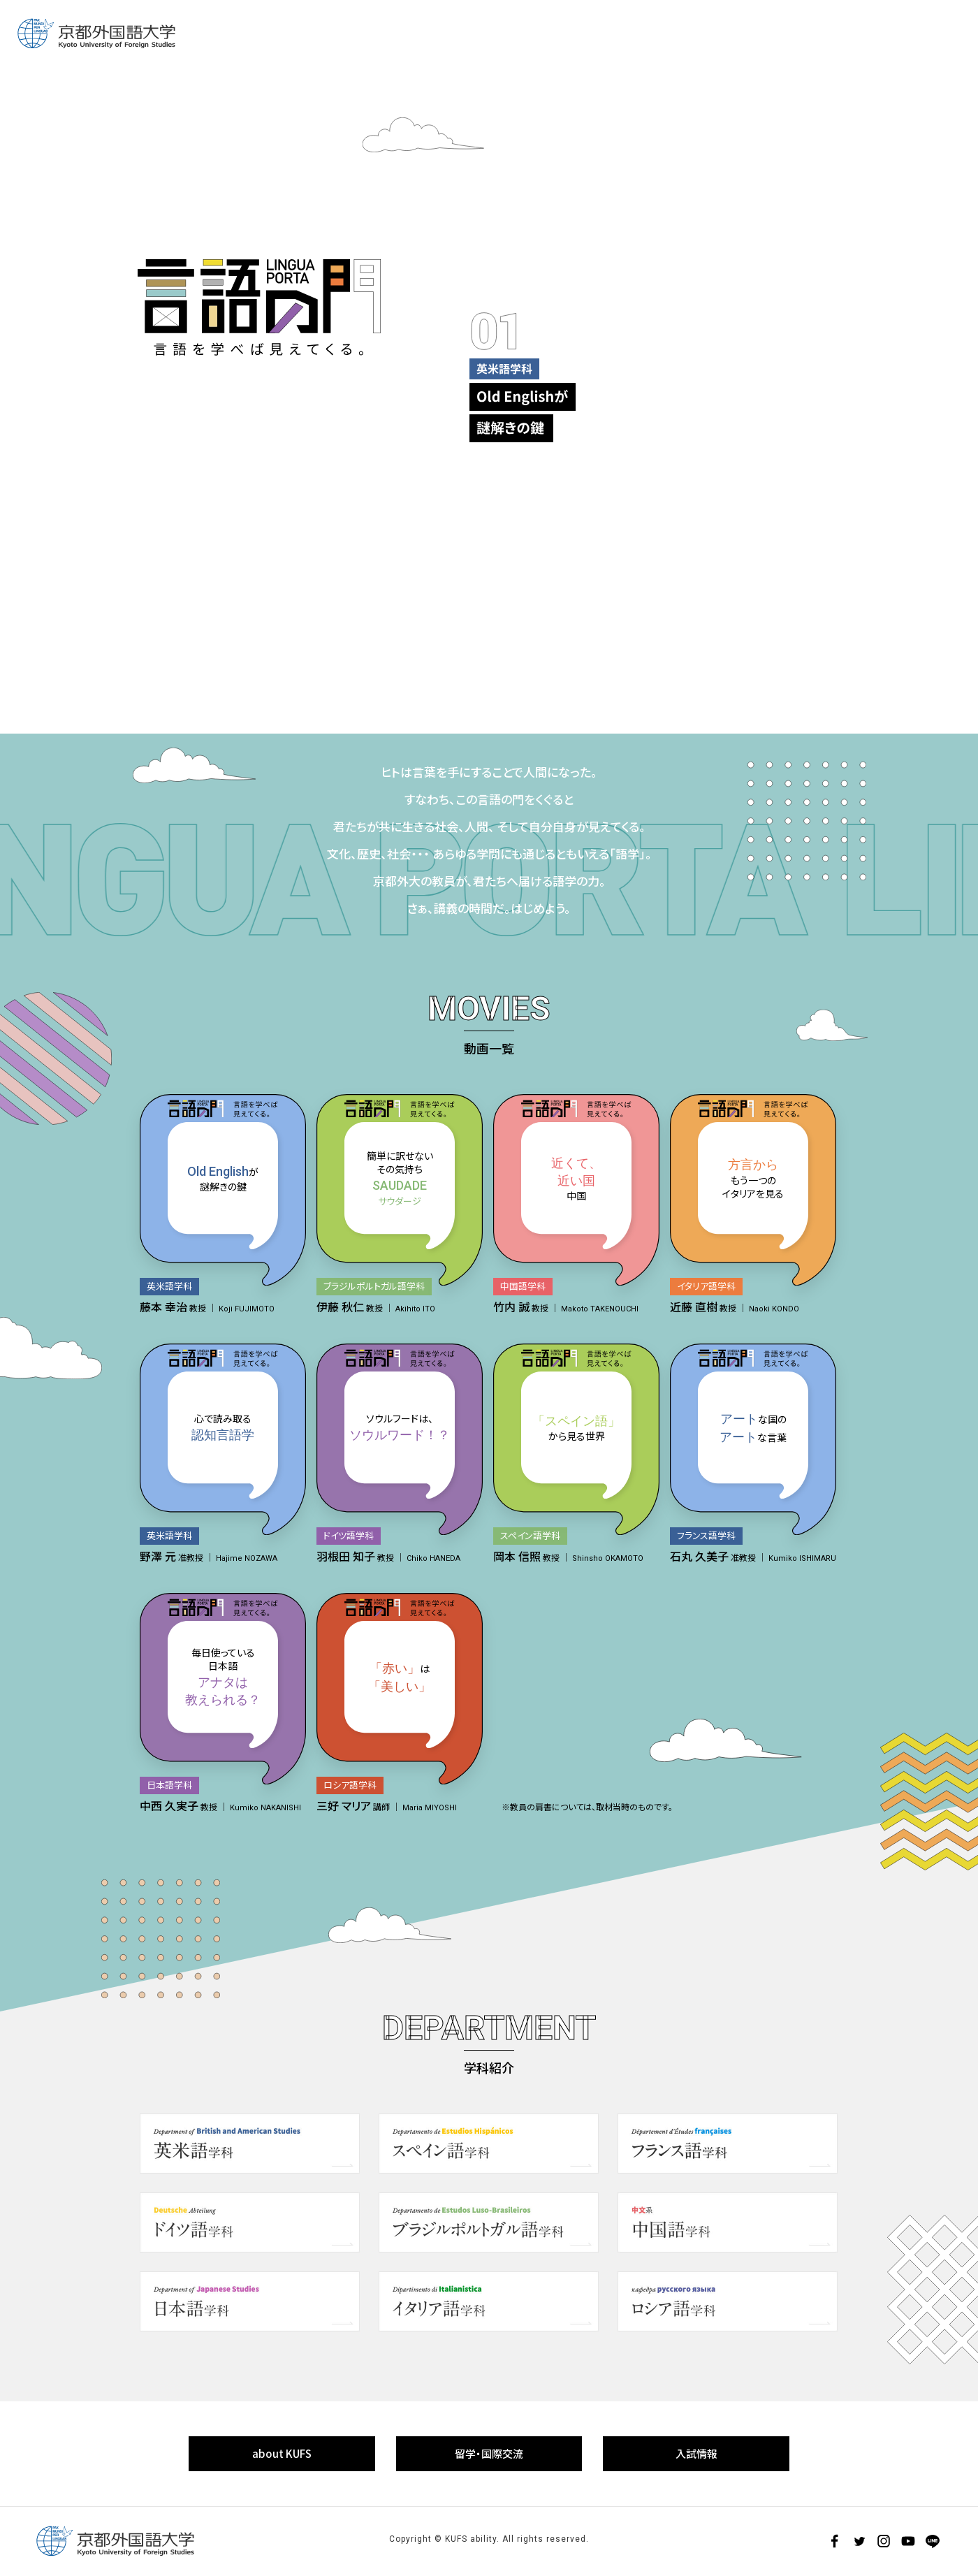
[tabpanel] (643, 295)
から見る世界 (576, 1427)
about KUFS (282, 2453)
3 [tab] (265, 607)
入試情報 (696, 2453)
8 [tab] (712, 607)
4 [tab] (355, 607)
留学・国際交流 (489, 2453)
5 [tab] (444, 607)
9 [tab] (802, 607)
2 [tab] (176, 607)
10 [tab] (891, 607)
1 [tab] (86, 606)
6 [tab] (534, 607)
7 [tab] (623, 607)
